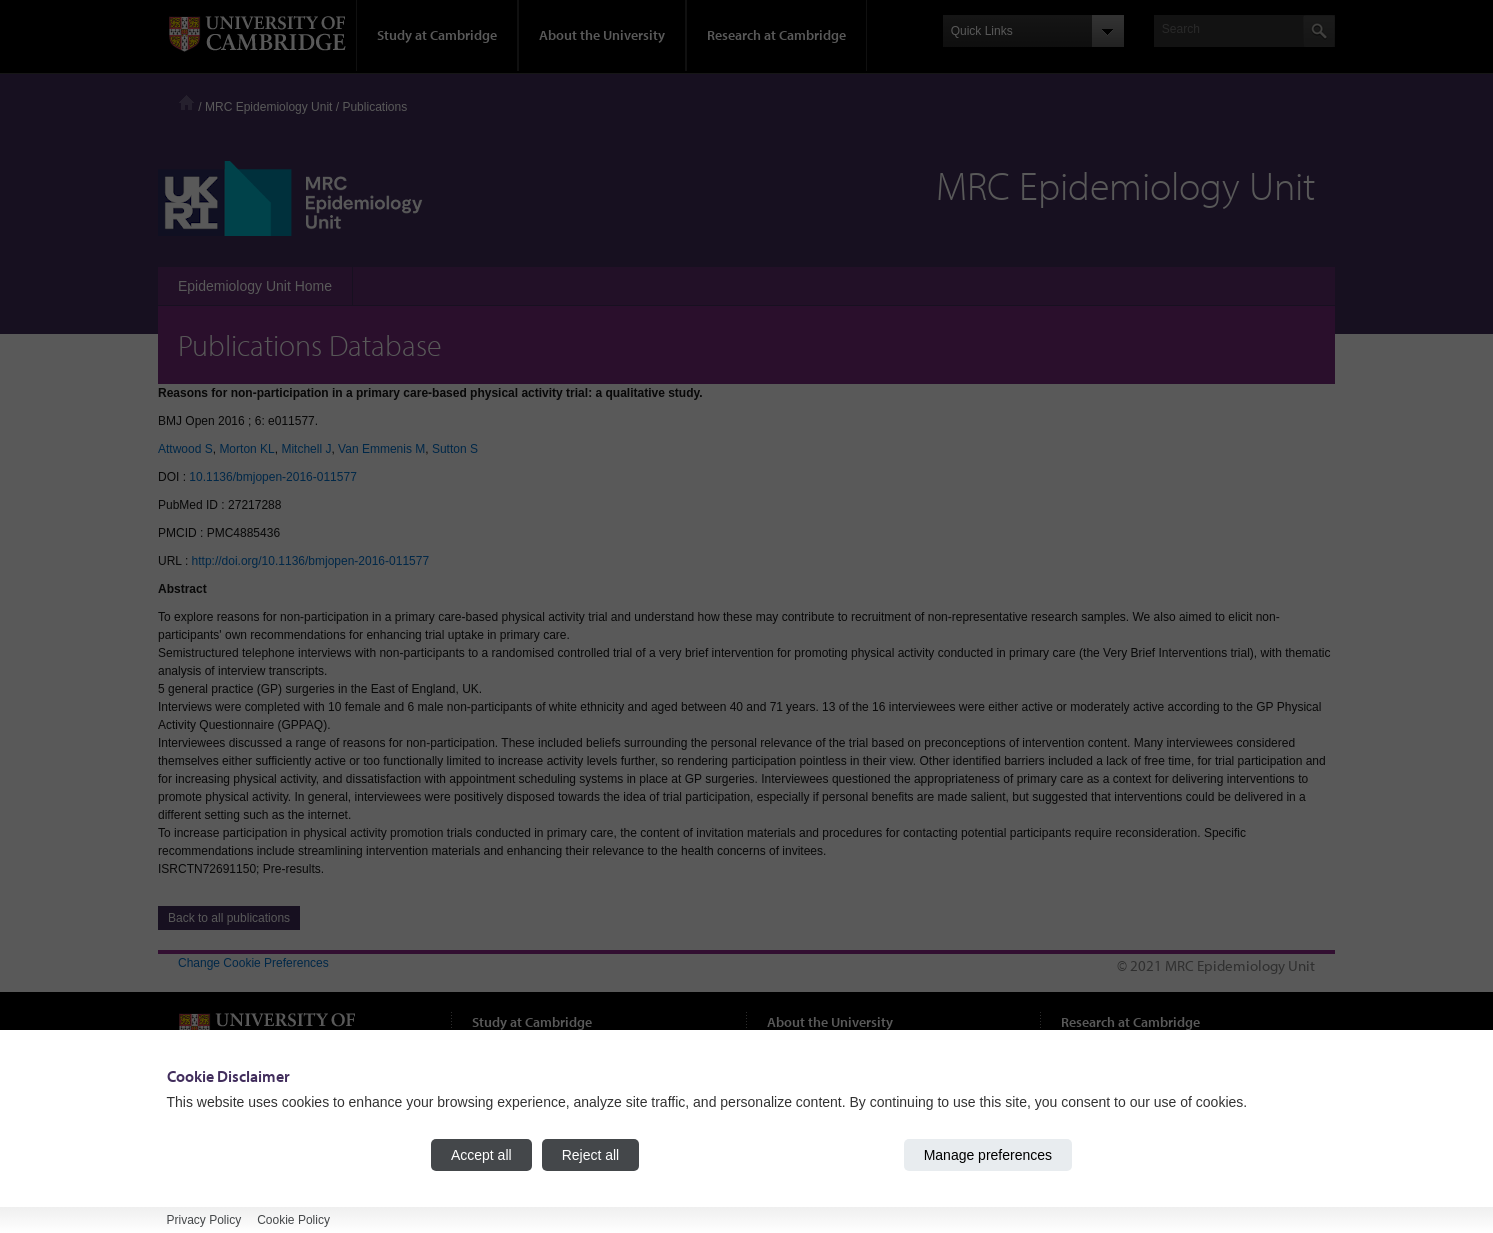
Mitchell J (306, 449)
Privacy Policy (204, 1220)
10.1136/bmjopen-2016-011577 (272, 477)
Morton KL (246, 449)
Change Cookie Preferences (253, 963)
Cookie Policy (293, 1220)
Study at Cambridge (437, 35)
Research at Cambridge (776, 35)
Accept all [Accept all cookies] (481, 1155)
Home (186, 102)
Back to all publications (229, 918)
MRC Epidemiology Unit (268, 107)
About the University (602, 35)
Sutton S (455, 449)
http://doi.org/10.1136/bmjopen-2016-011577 (311, 561)
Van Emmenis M (381, 449)
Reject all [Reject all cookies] (591, 1155)
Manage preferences (988, 1155)
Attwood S (185, 449)
